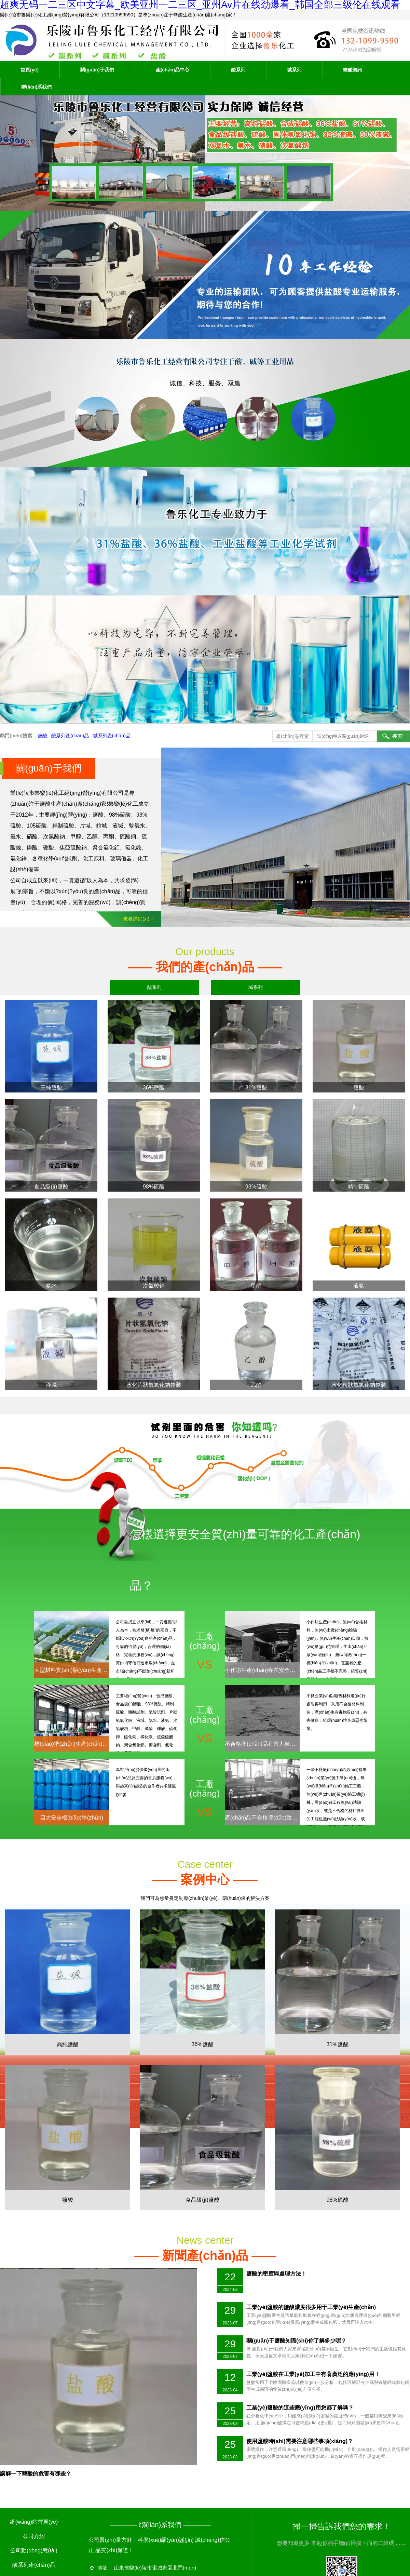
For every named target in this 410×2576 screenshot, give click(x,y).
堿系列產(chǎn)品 (112, 735)
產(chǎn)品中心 (172, 69)
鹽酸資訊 (352, 69)
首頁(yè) (29, 69)
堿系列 (294, 69)
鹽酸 (42, 735)
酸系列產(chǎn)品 (70, 735)
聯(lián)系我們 (36, 87)
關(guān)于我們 (97, 69)
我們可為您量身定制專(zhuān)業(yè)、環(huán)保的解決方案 (205, 1878)
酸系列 (238, 69)
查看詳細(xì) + (138, 919)
